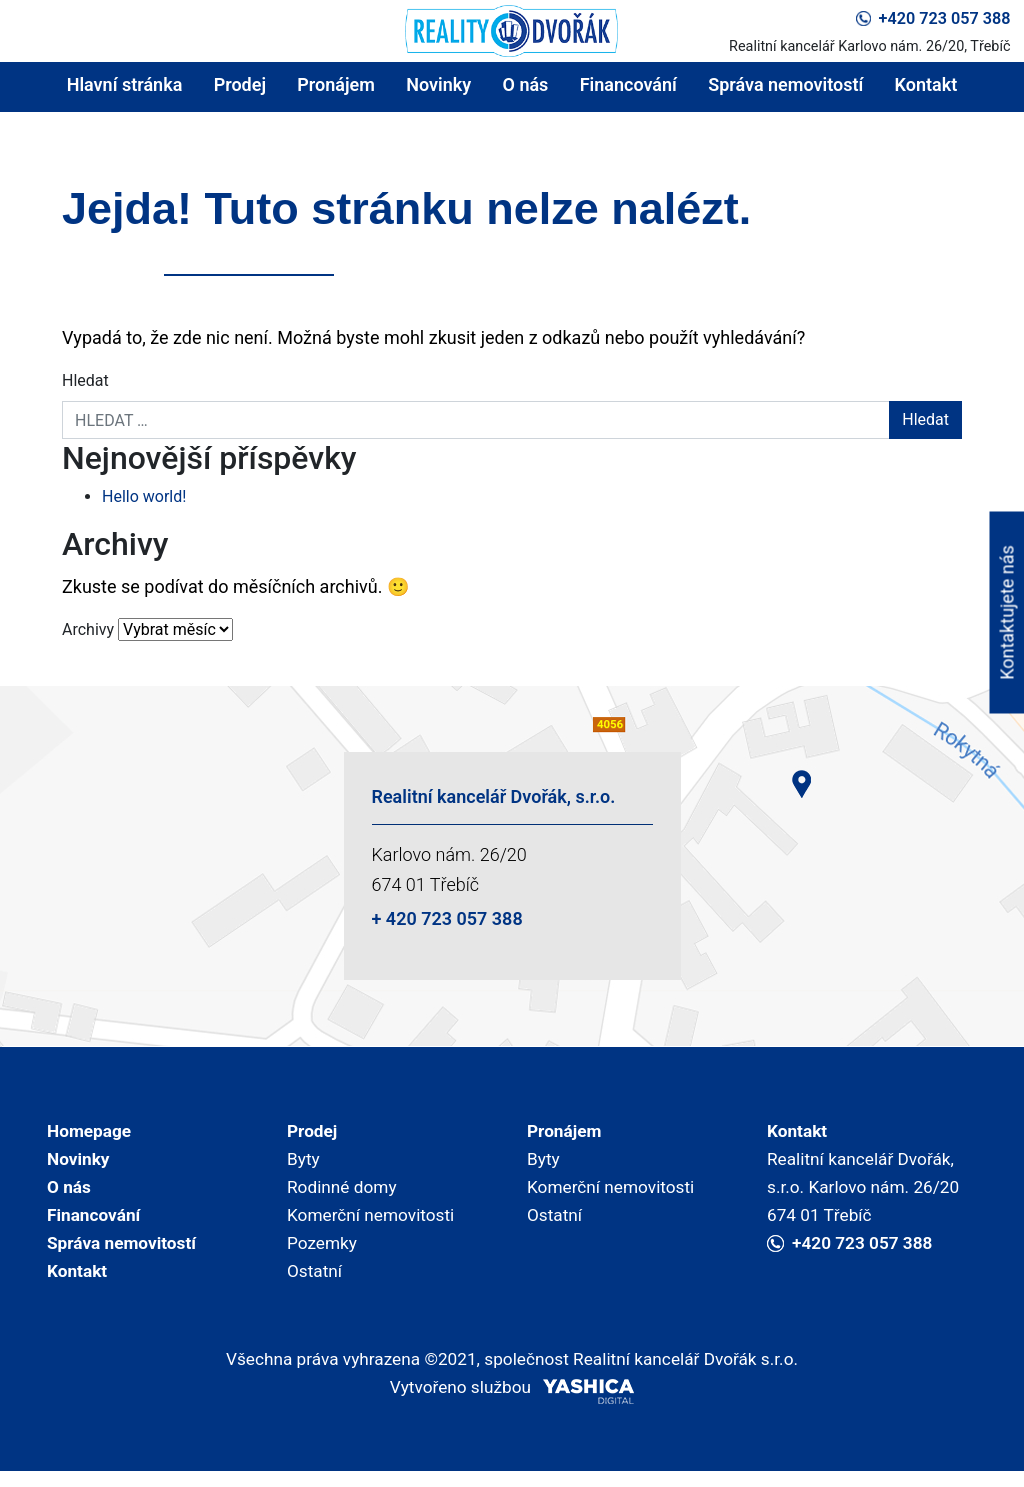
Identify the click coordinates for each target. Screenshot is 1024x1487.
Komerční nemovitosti (374, 1221)
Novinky (438, 84)
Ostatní (316, 1281)
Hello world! (144, 496)
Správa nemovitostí (785, 84)
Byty (304, 1161)
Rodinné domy (344, 1191)
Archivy (88, 629)
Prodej (240, 84)
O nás (526, 84)
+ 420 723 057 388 (447, 918)
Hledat (85, 380)
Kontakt (926, 84)
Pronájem (336, 84)
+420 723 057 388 (933, 18)
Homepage (91, 1131)
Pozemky (323, 1251)
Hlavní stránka (125, 84)
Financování (628, 84)
